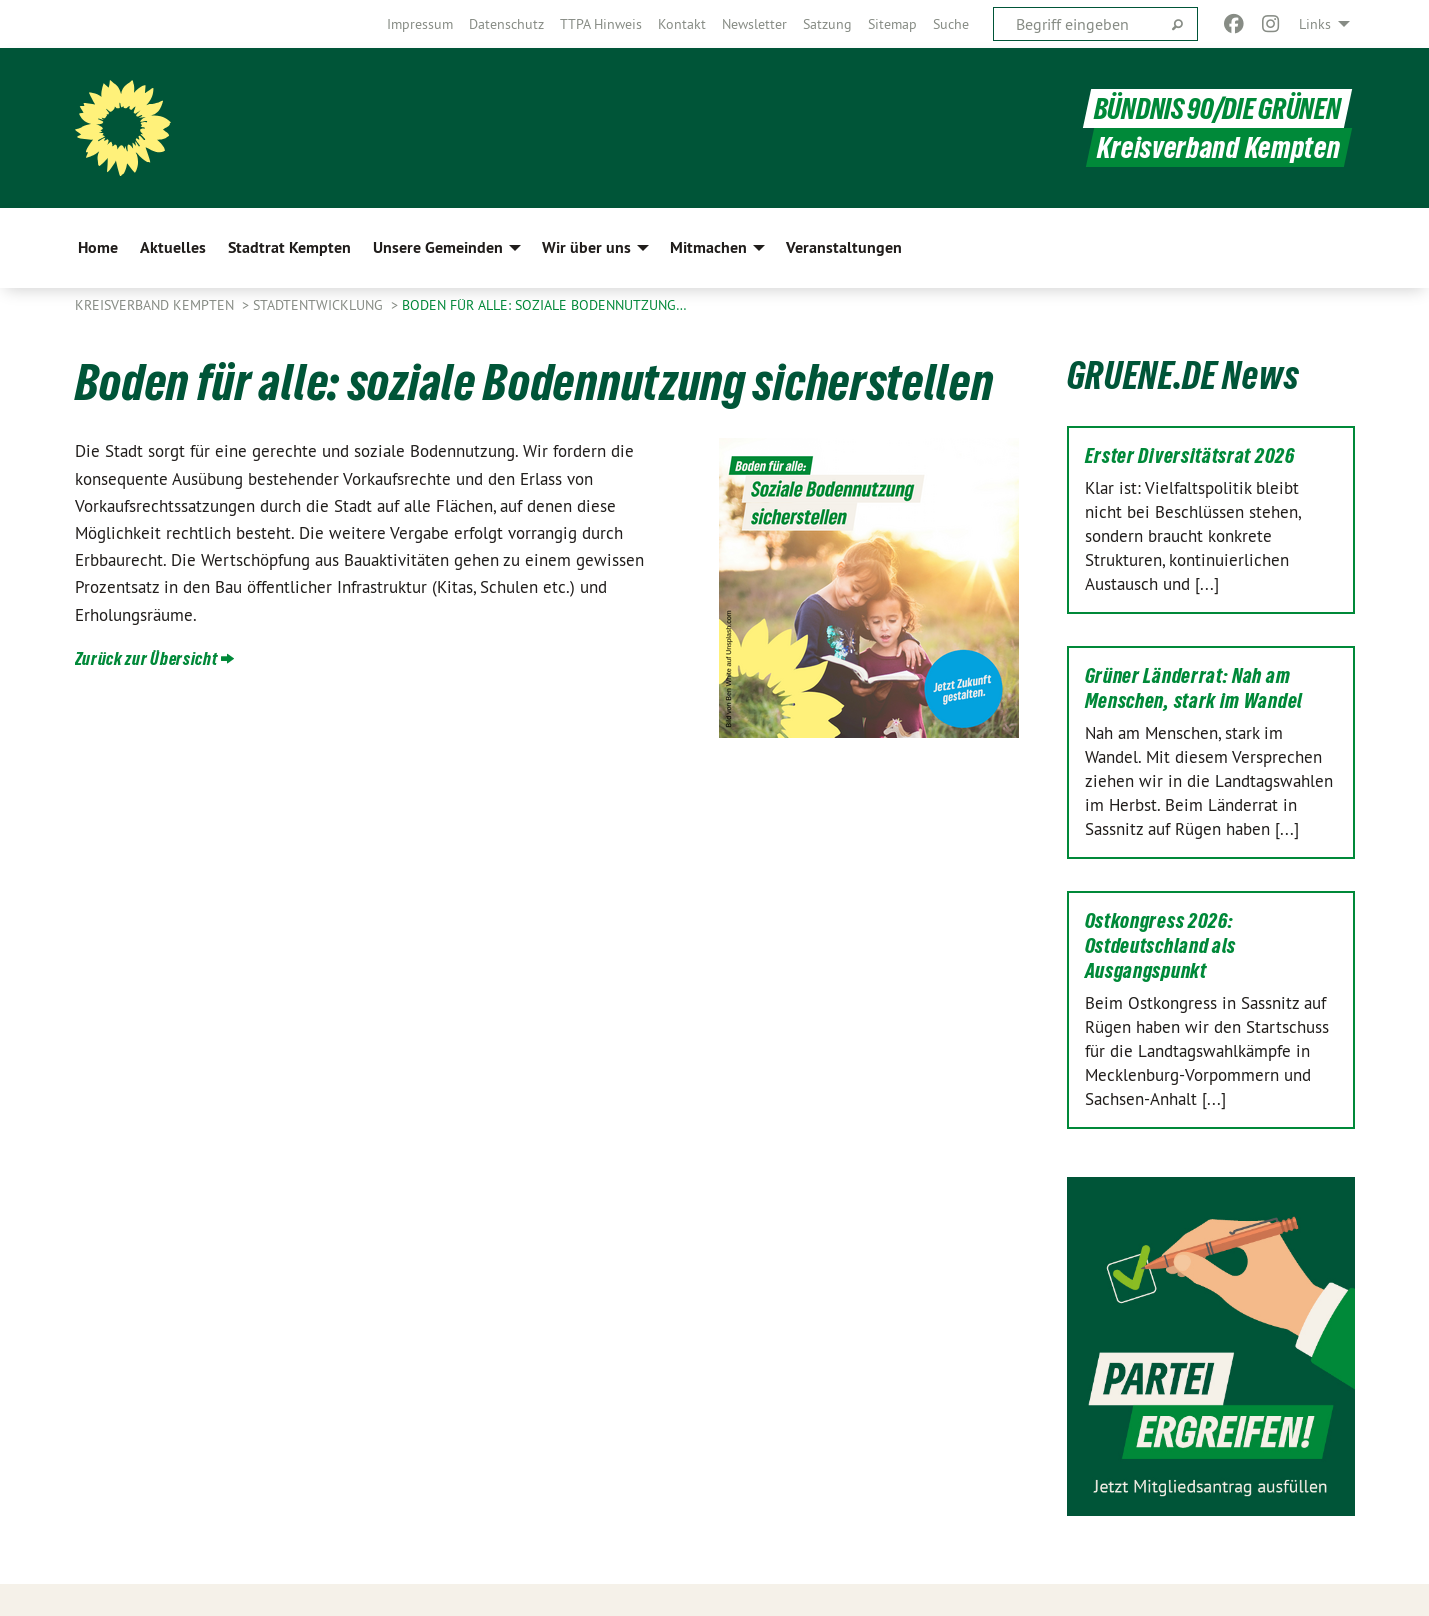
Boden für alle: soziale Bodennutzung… (544, 305)
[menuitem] (420, 24)
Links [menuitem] (1315, 24)
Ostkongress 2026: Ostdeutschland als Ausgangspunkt (1161, 946)
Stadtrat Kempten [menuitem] (289, 247)
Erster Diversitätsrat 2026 (1190, 456)
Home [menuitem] (98, 247)
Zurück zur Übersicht (146, 658)
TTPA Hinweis (601, 24)
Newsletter (754, 24)
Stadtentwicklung (320, 305)
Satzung (827, 24)
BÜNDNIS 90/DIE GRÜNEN (1217, 108)
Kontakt (682, 24)
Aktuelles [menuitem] (173, 247)
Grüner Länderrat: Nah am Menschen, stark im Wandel (1194, 688)
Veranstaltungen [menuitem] (844, 247)
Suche (951, 24)
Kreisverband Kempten (156, 305)
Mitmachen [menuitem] (708, 247)
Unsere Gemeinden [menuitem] (438, 247)
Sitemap (892, 24)
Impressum (420, 24)
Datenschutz (506, 24)
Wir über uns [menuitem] (586, 247)
